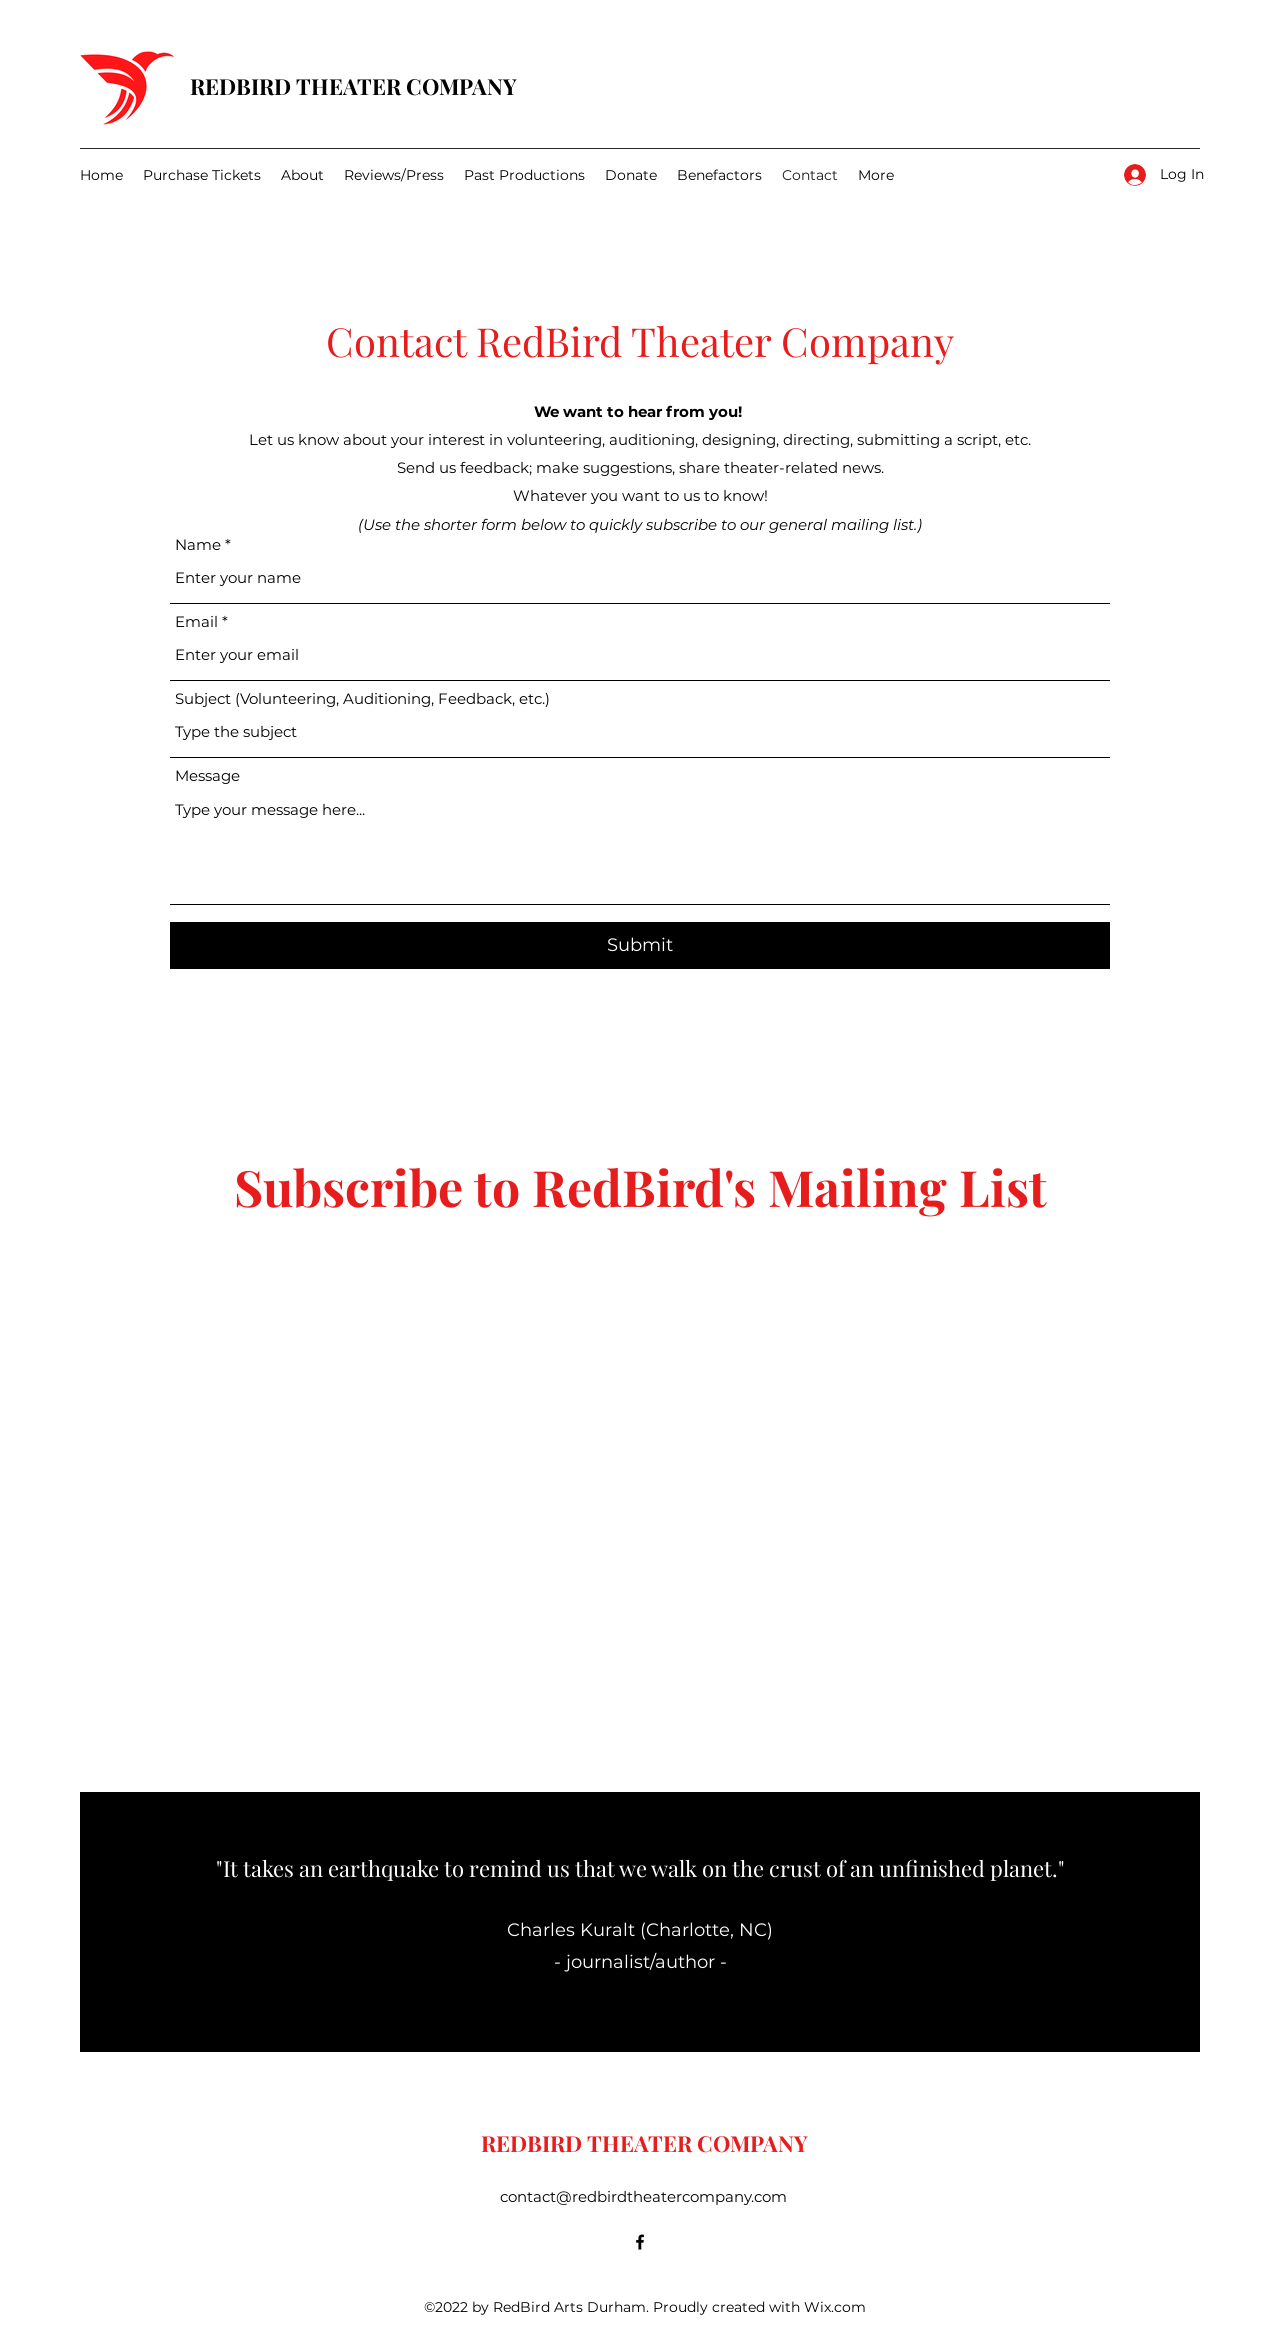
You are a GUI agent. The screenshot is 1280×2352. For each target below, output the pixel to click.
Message (207, 775)
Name (198, 544)
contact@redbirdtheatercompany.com (643, 2196)
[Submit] (640, 945)
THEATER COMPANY (406, 86)
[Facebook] (640, 2242)
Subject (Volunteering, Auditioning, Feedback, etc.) (362, 698)
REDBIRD (243, 86)
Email (196, 621)
